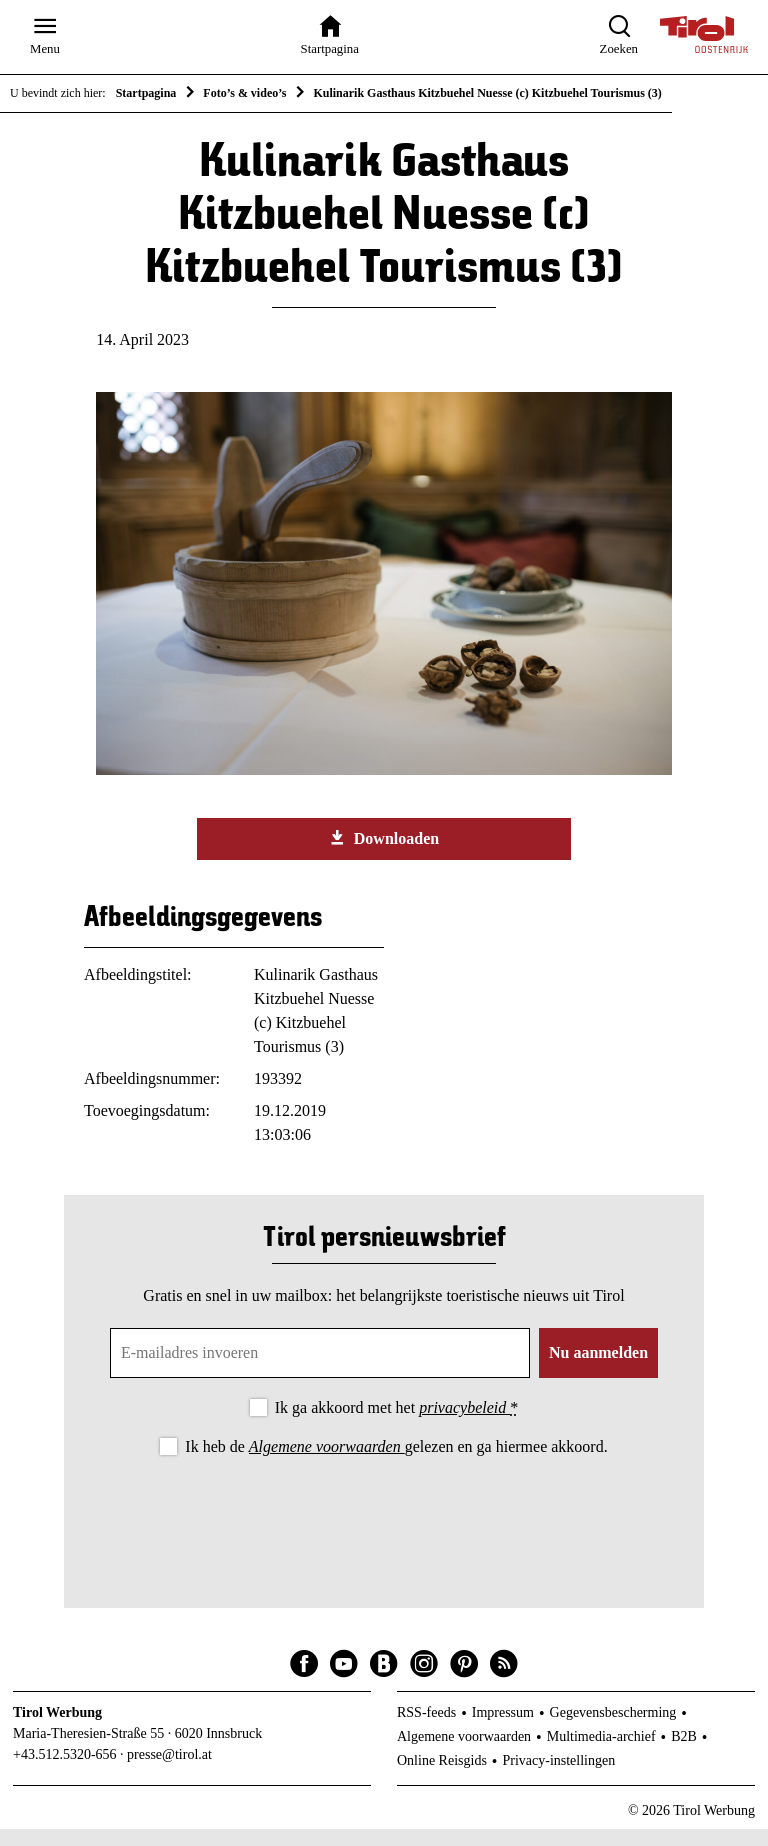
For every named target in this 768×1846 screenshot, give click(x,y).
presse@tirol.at (169, 1770)
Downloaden (384, 855)
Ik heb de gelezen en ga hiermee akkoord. (396, 1463)
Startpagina (146, 93)
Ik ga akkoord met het (396, 1424)
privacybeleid (464, 1424)
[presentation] (384, 1532)
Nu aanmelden (598, 1369)
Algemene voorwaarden (327, 1463)
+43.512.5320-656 (65, 1770)
